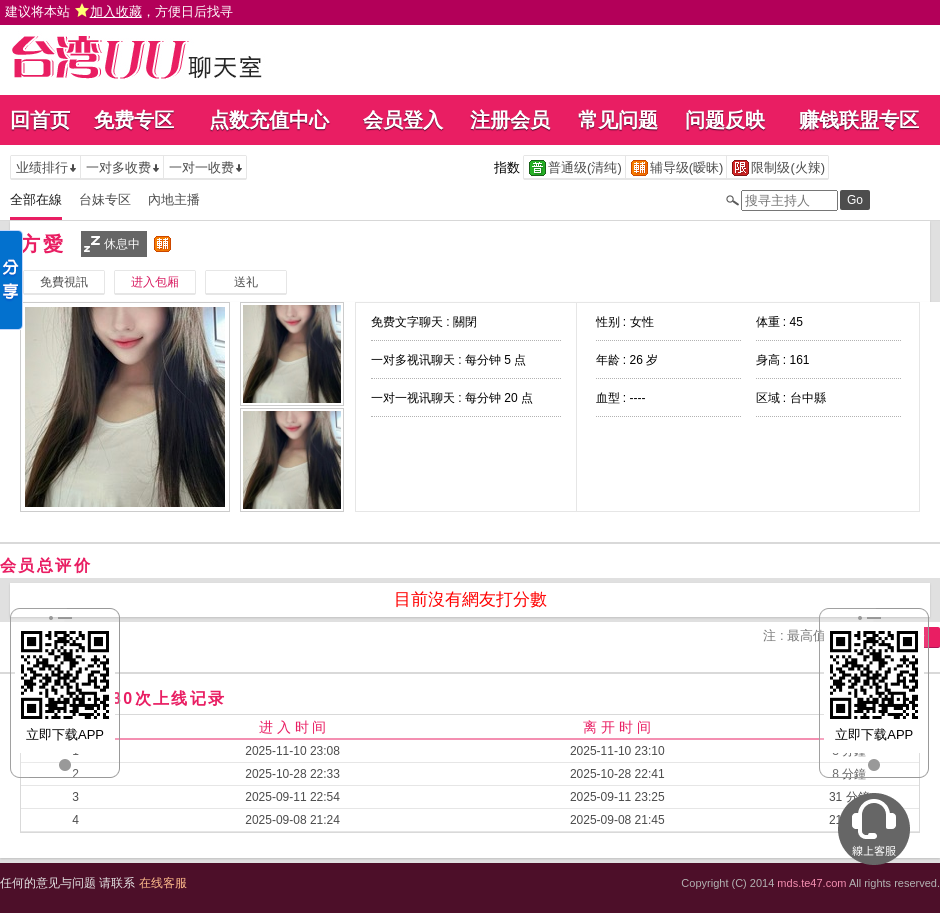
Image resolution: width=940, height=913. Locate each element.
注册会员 (510, 120)
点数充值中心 (269, 120)
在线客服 (163, 883)
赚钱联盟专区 (859, 120)
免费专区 (134, 120)
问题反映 (725, 120)
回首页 (40, 120)
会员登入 (403, 120)
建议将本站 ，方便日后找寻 (119, 11)
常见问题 (618, 120)
